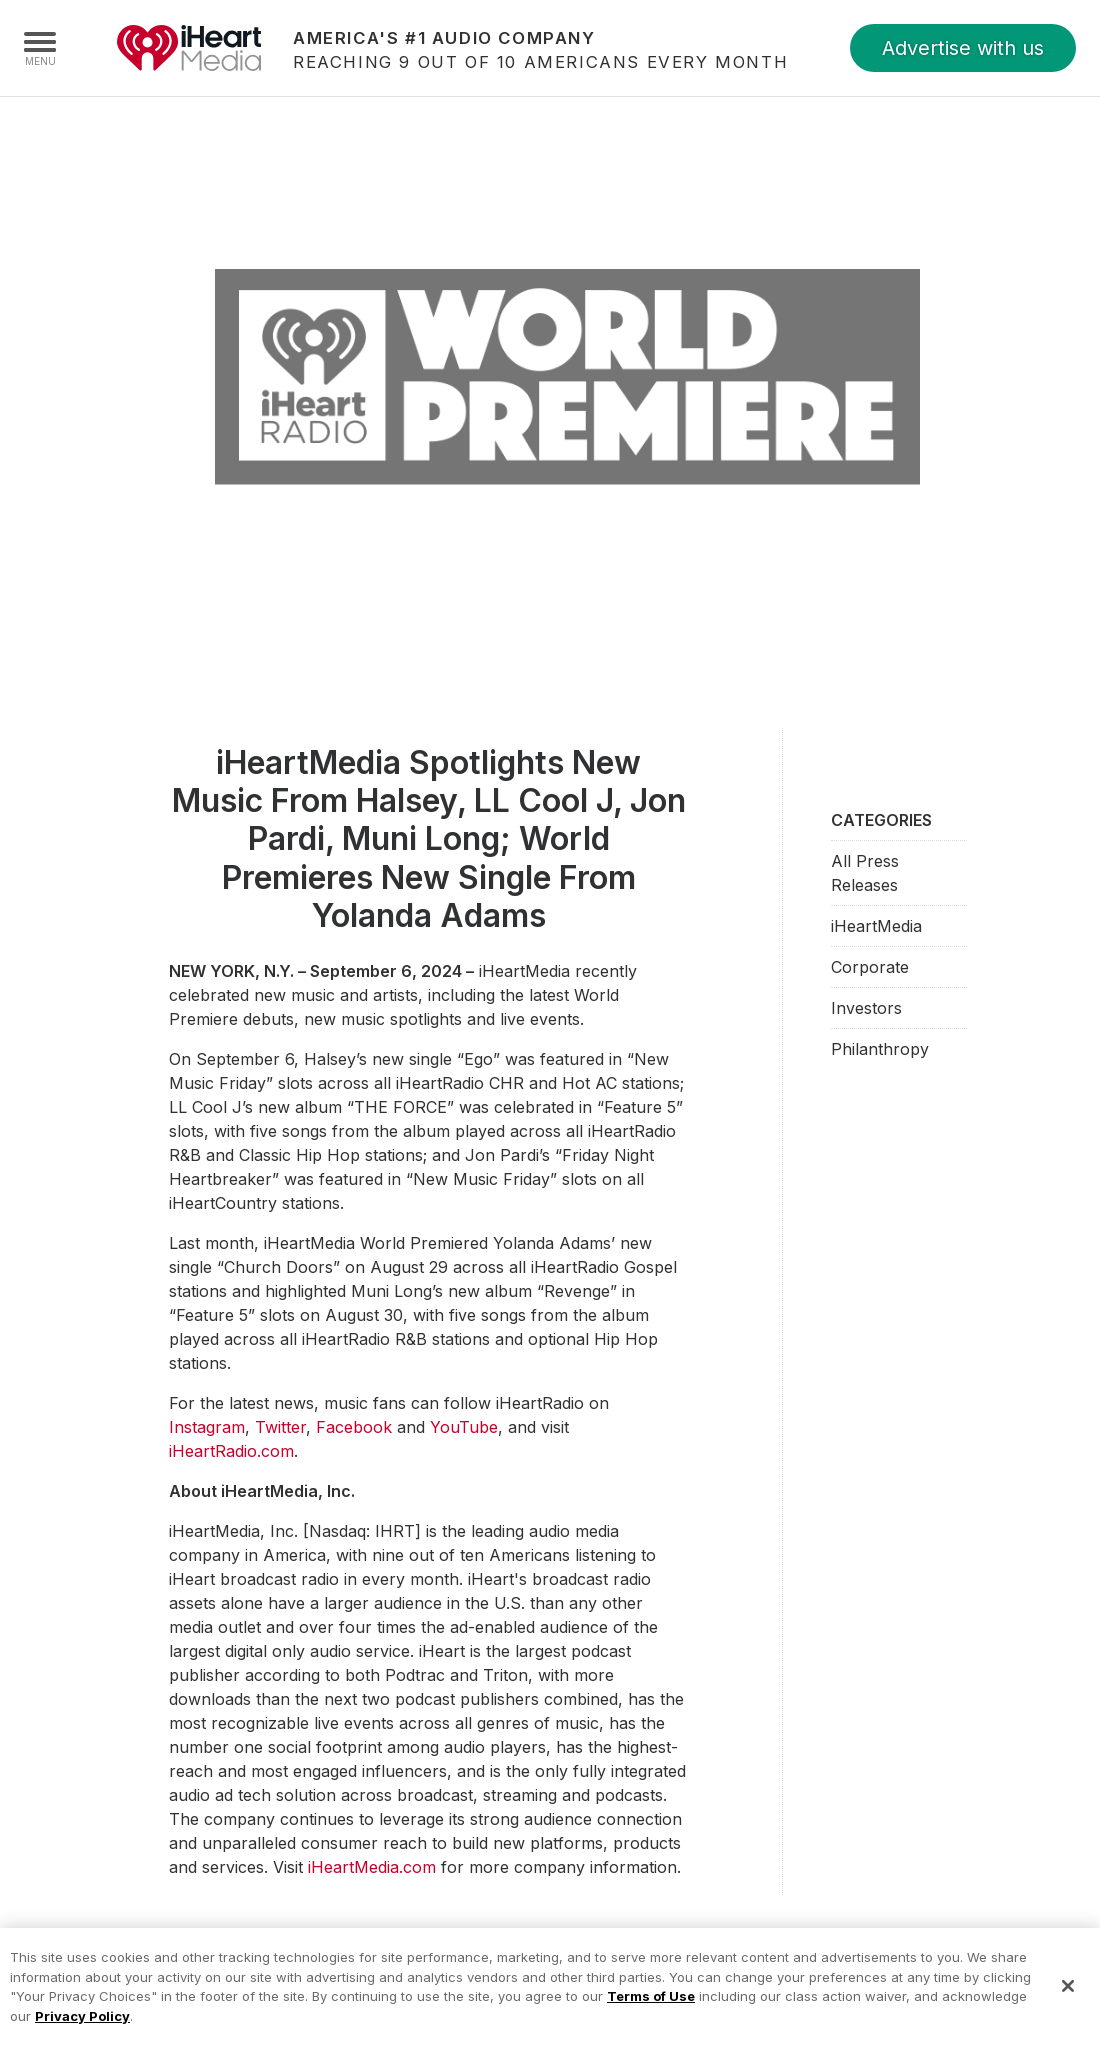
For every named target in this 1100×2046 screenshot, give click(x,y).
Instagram (207, 1427)
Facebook (354, 1427)
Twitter (280, 1427)
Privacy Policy (82, 2028)
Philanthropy (880, 1049)
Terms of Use (651, 2008)
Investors (866, 1008)
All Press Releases (865, 873)
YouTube (464, 1427)
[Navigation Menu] (40, 48)
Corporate (870, 967)
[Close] (1068, 1999)
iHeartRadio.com (231, 1451)
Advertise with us (963, 48)
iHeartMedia (189, 48)
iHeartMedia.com (372, 1867)
